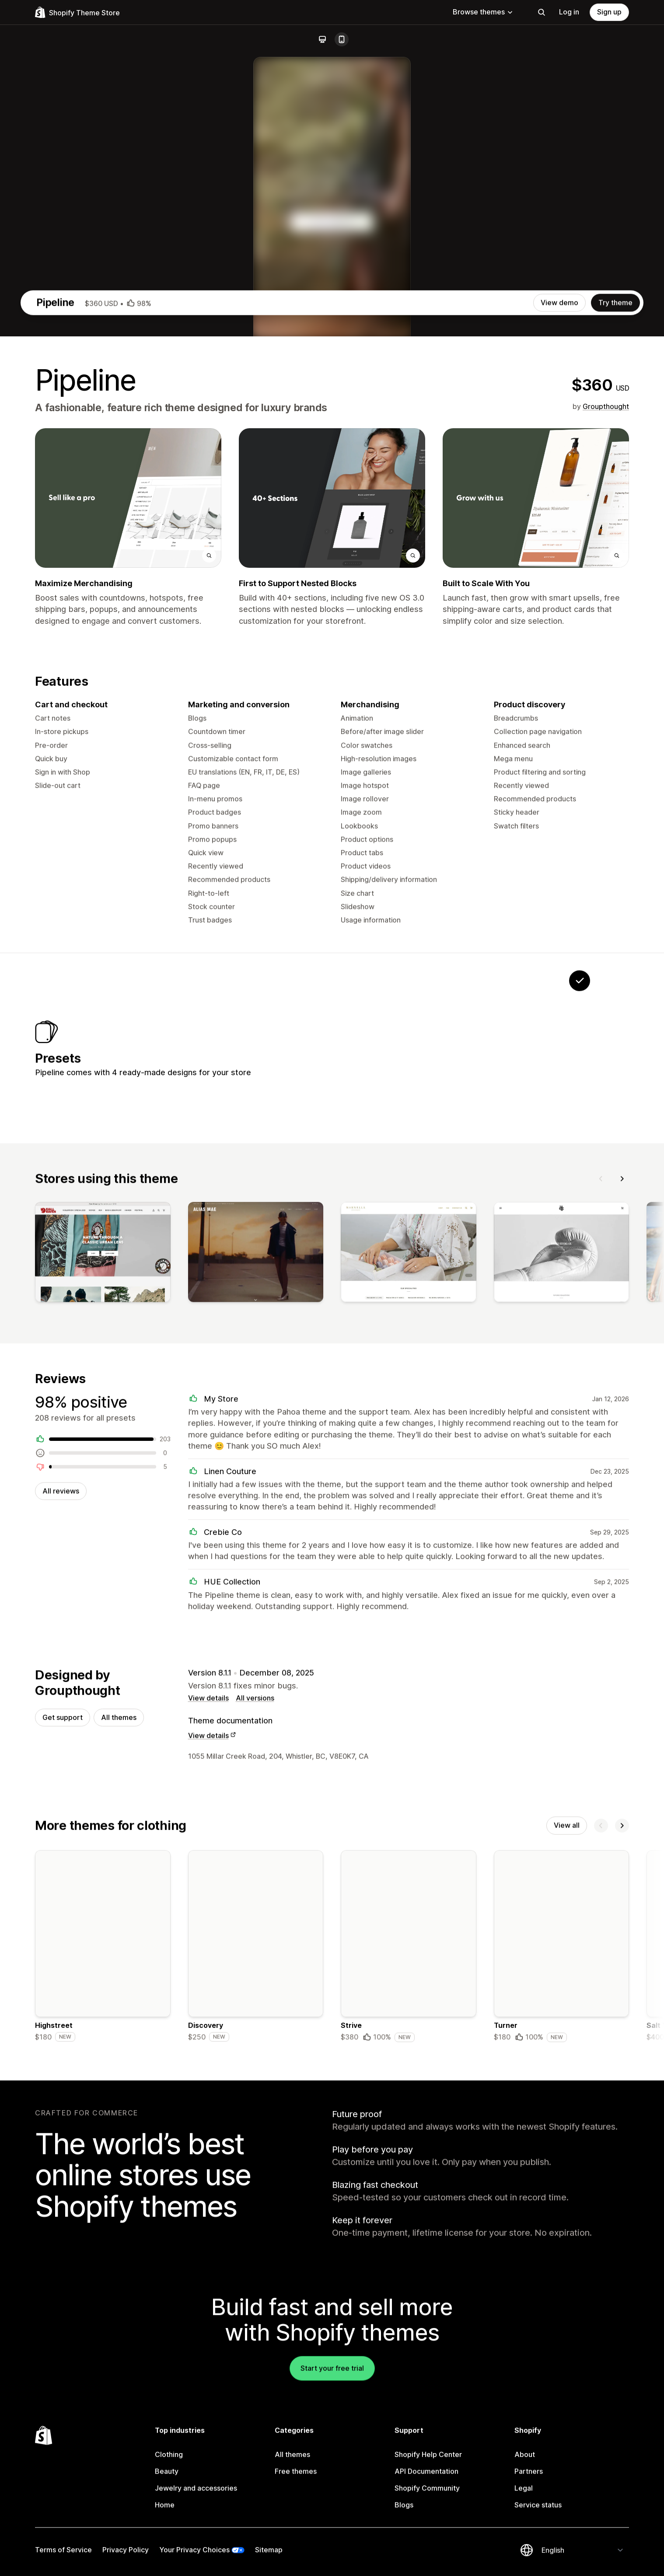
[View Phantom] (415, 1432)
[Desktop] (322, 39)
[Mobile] (342, 39)
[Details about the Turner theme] (561, 2350)
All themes (118, 2118)
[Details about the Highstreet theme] (103, 2350)
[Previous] (601, 1572)
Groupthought (606, 782)
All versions (255, 2098)
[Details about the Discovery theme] (256, 2350)
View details (208, 2098)
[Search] (542, 12)
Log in (569, 11)
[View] (103, 1647)
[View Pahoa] (470, 1432)
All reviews (60, 1888)
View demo (559, 679)
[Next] (622, 1572)
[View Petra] (524, 1432)
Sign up (609, 11)
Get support (62, 2118)
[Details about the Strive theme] (408, 2350)
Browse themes (483, 11)
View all (567, 2227)
